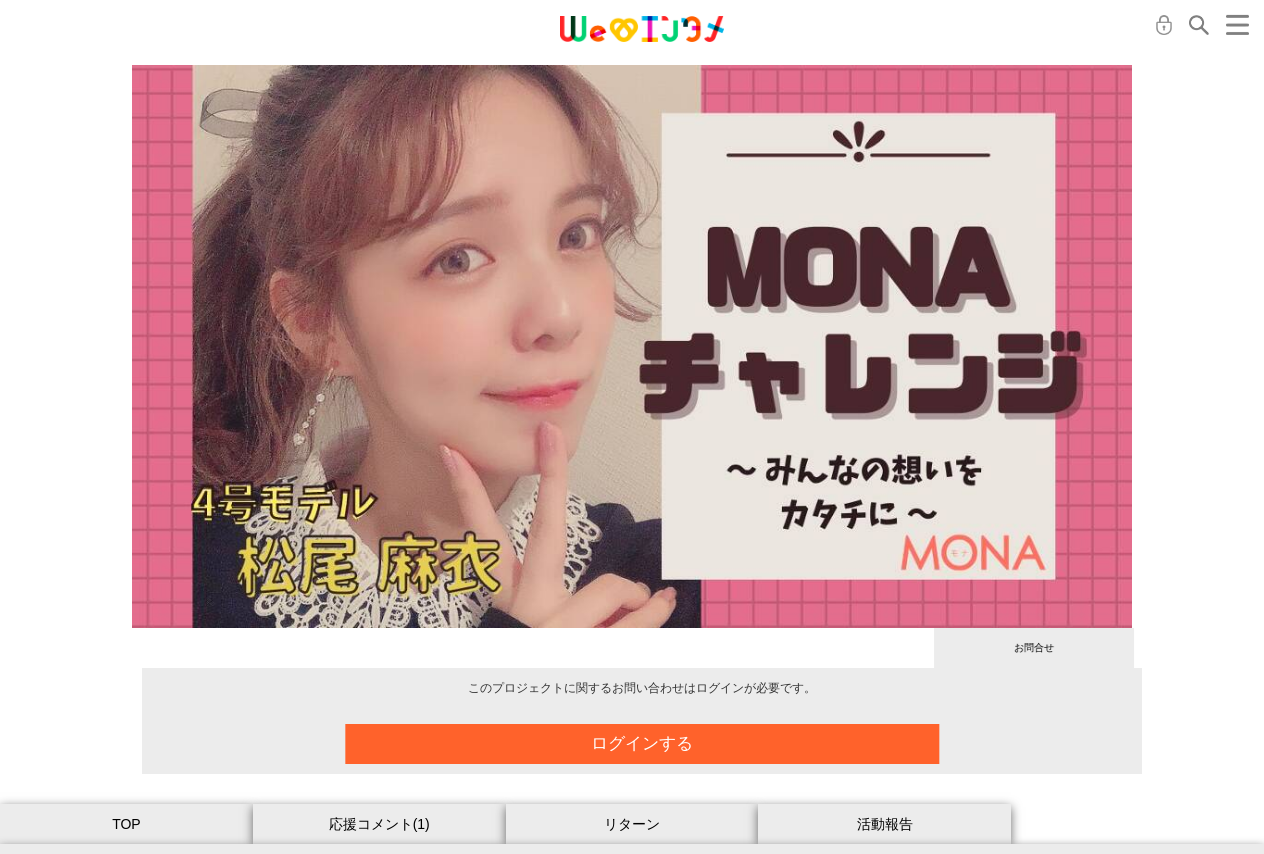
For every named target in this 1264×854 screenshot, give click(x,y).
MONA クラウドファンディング (642, 29)
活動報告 (885, 824)
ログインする (656, 743)
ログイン (1164, 25)
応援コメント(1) (379, 824)
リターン (632, 824)
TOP (126, 824)
